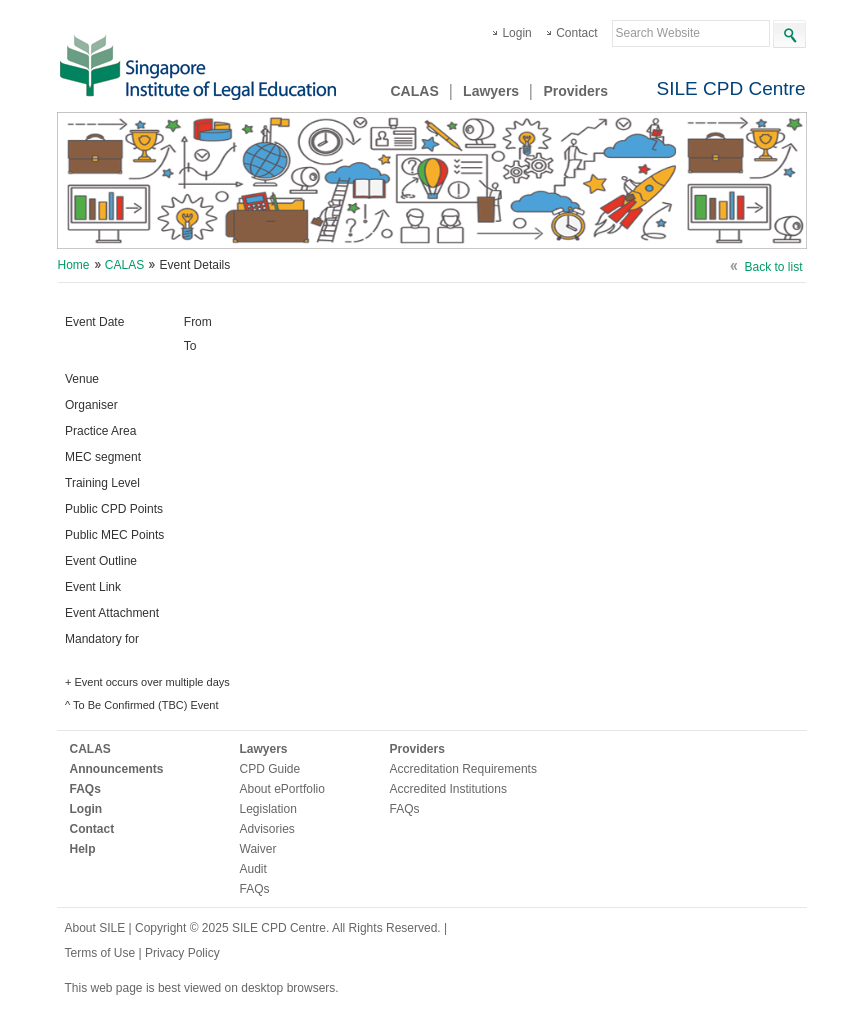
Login (516, 33)
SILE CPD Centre (731, 88)
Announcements (117, 769)
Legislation (268, 809)
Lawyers (491, 91)
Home (74, 265)
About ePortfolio (282, 789)
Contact (576, 33)
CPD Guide (270, 769)
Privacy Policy (182, 953)
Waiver (258, 849)
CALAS (415, 91)
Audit (253, 869)
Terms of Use (102, 953)
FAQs (85, 789)
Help (83, 849)
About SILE (95, 928)
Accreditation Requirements (463, 769)
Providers (575, 91)
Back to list (773, 267)
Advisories (267, 829)
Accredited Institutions (448, 789)
